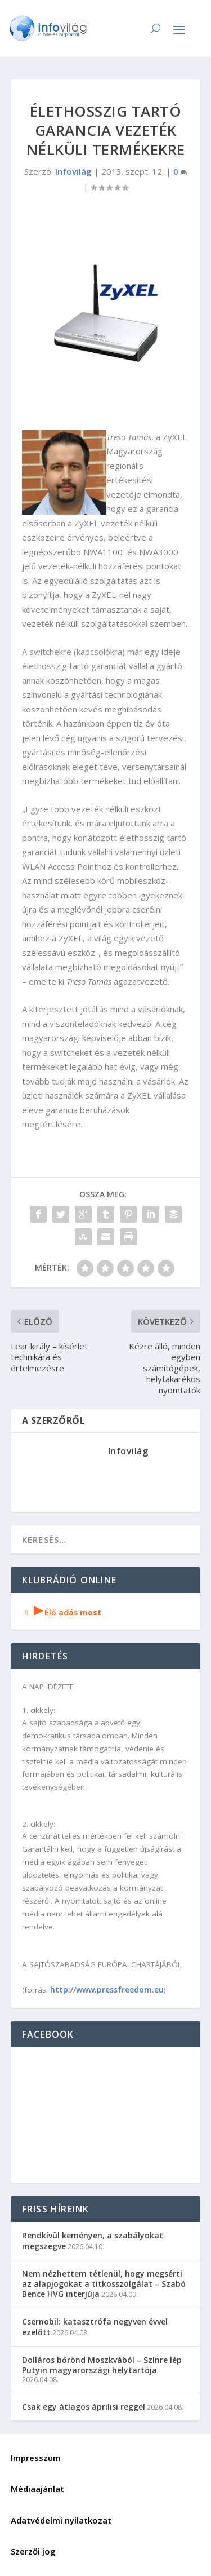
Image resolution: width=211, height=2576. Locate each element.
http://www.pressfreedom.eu (107, 1989)
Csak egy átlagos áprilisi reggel (83, 2406)
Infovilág (73, 171)
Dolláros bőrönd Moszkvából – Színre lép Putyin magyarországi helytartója (102, 2364)
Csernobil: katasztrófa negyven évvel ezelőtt (95, 2326)
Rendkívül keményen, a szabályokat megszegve (92, 2240)
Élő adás (62, 1612)
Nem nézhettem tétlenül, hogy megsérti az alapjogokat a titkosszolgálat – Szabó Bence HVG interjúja (104, 2283)
